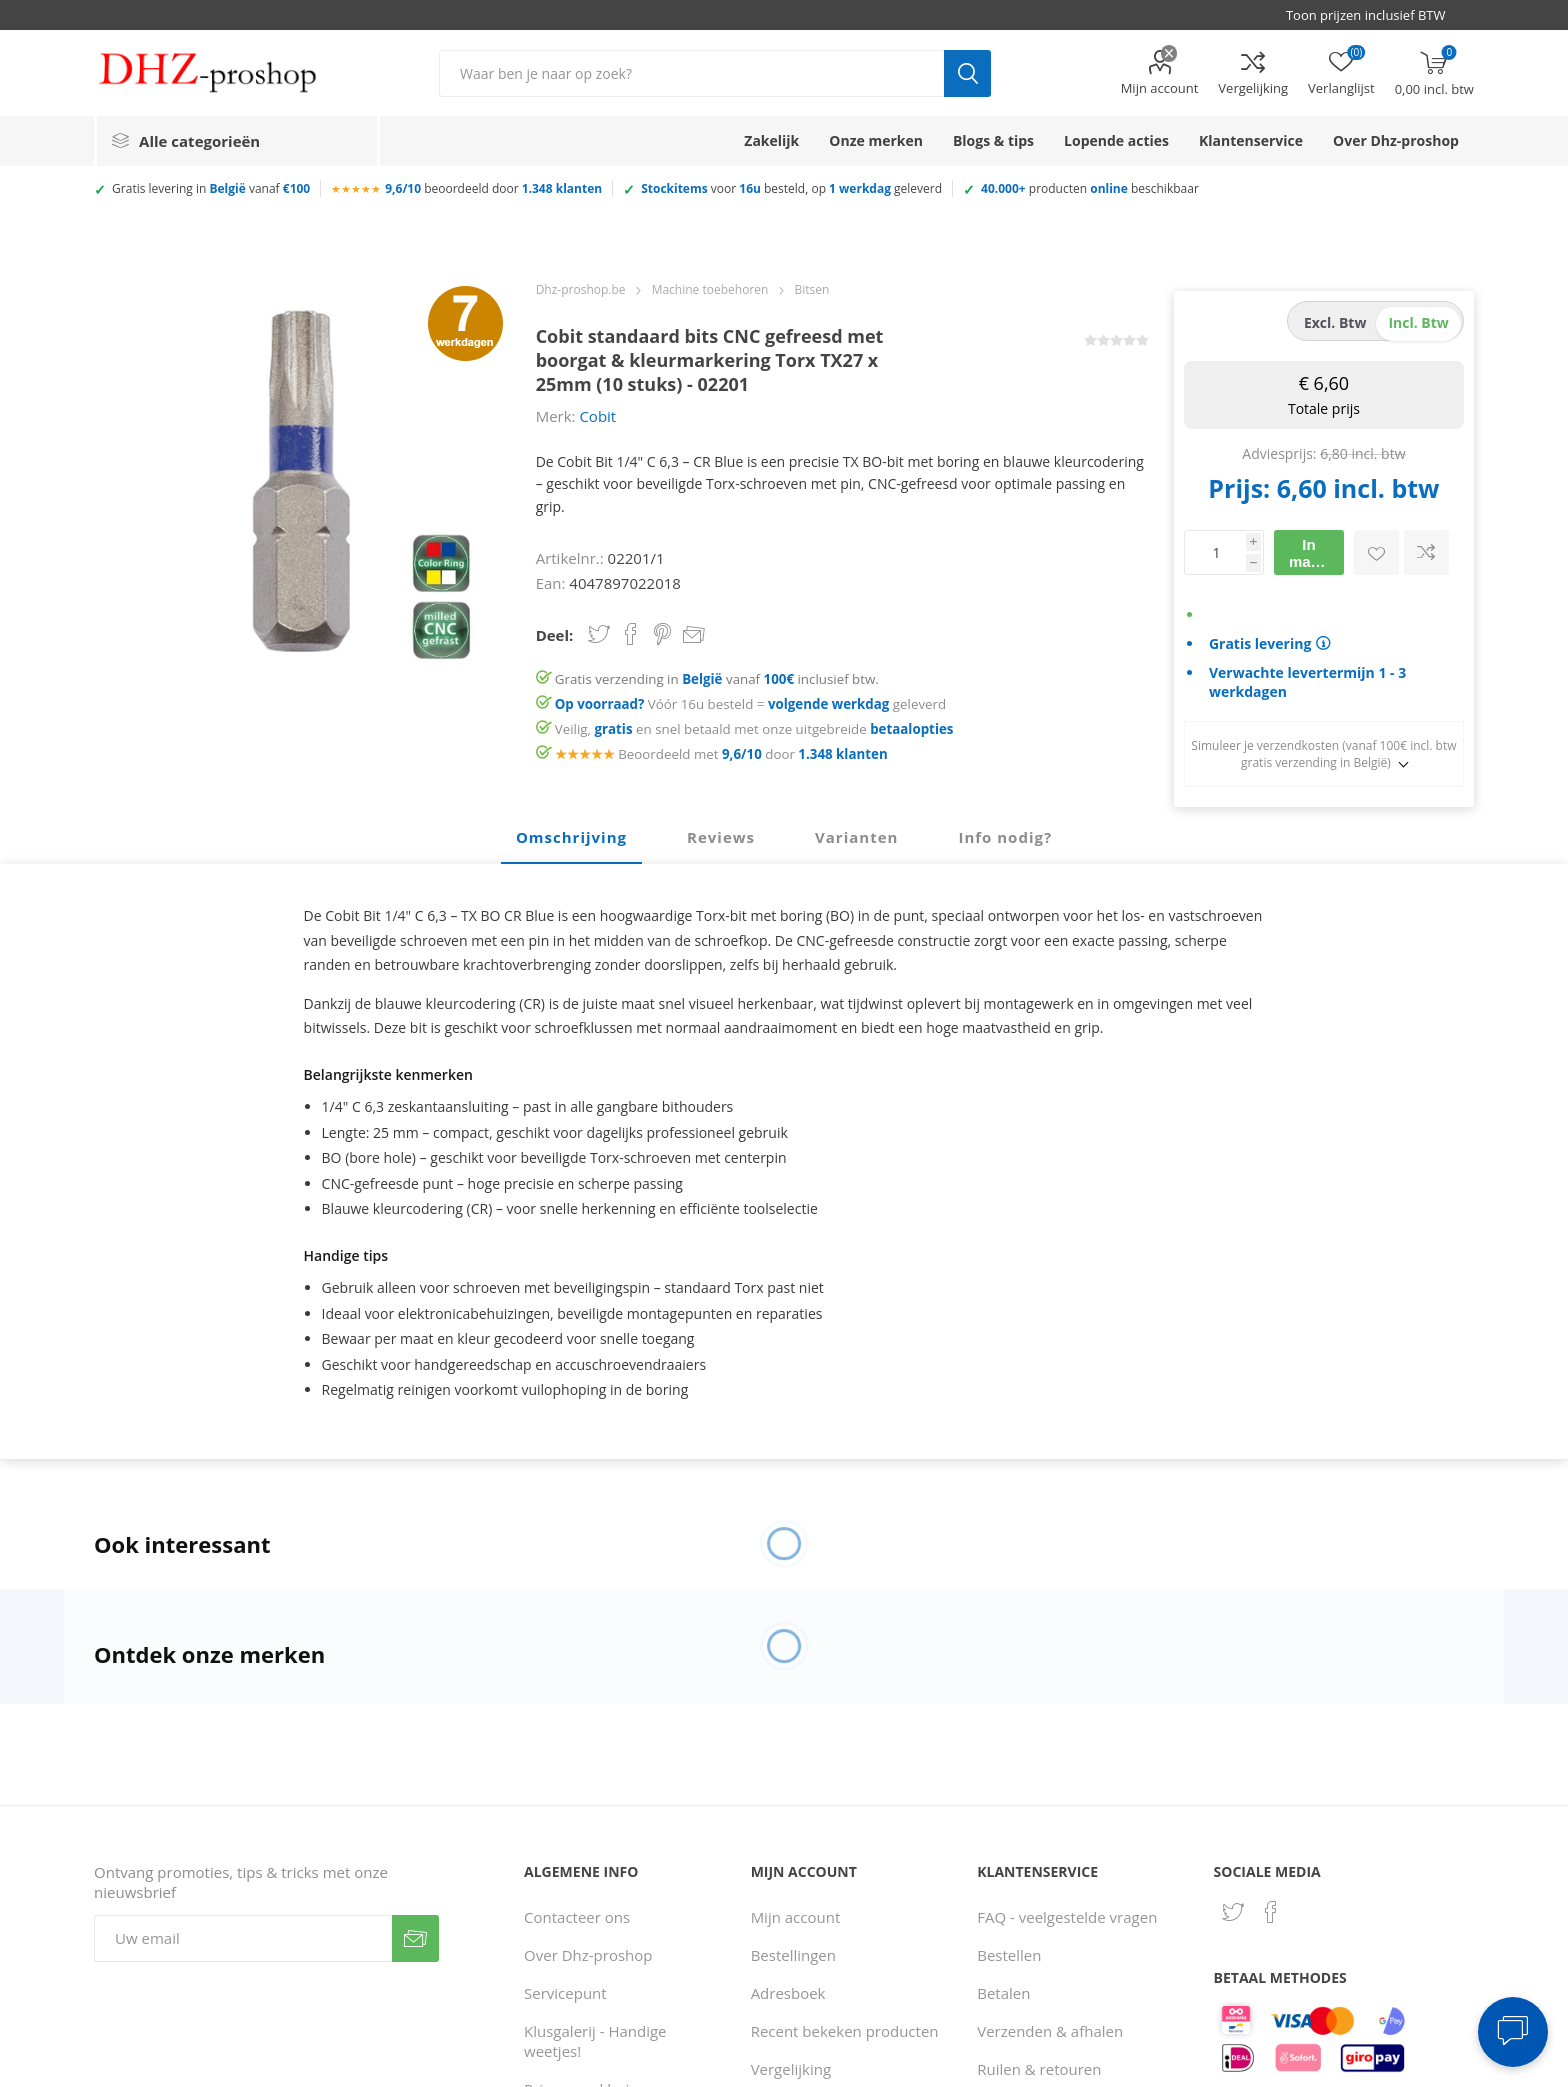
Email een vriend (694, 636)
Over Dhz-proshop (588, 1955)
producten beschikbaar (1090, 188)
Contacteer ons (577, 1917)
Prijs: (1239, 488)
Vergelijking (1253, 88)
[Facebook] (1271, 1912)
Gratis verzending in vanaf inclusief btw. (717, 679)
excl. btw (1335, 322)
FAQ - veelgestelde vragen (1067, 1917)
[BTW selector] (1375, 15)
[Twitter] (1233, 1912)
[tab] (571, 838)
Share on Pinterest (662, 634)
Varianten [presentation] (856, 837)
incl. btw (1418, 322)
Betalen (1003, 1993)
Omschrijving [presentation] (571, 837)
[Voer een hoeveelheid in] (1215, 552)
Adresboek (788, 1993)
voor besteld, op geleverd (791, 188)
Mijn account (1160, 88)
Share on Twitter (599, 634)
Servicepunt (565, 1993)
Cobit (597, 416)
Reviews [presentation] (721, 837)
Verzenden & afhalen (1050, 2031)
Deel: (555, 635)
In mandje (1315, 553)
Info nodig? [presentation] (1005, 837)
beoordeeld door (493, 188)
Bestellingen (793, 1955)
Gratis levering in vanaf (211, 188)
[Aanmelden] (243, 1938)
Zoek (967, 73)
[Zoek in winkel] (691, 73)
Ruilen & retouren (1039, 2069)
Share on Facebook (631, 634)
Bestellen (1009, 1955)
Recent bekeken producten (845, 2031)
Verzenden (415, 1938)
